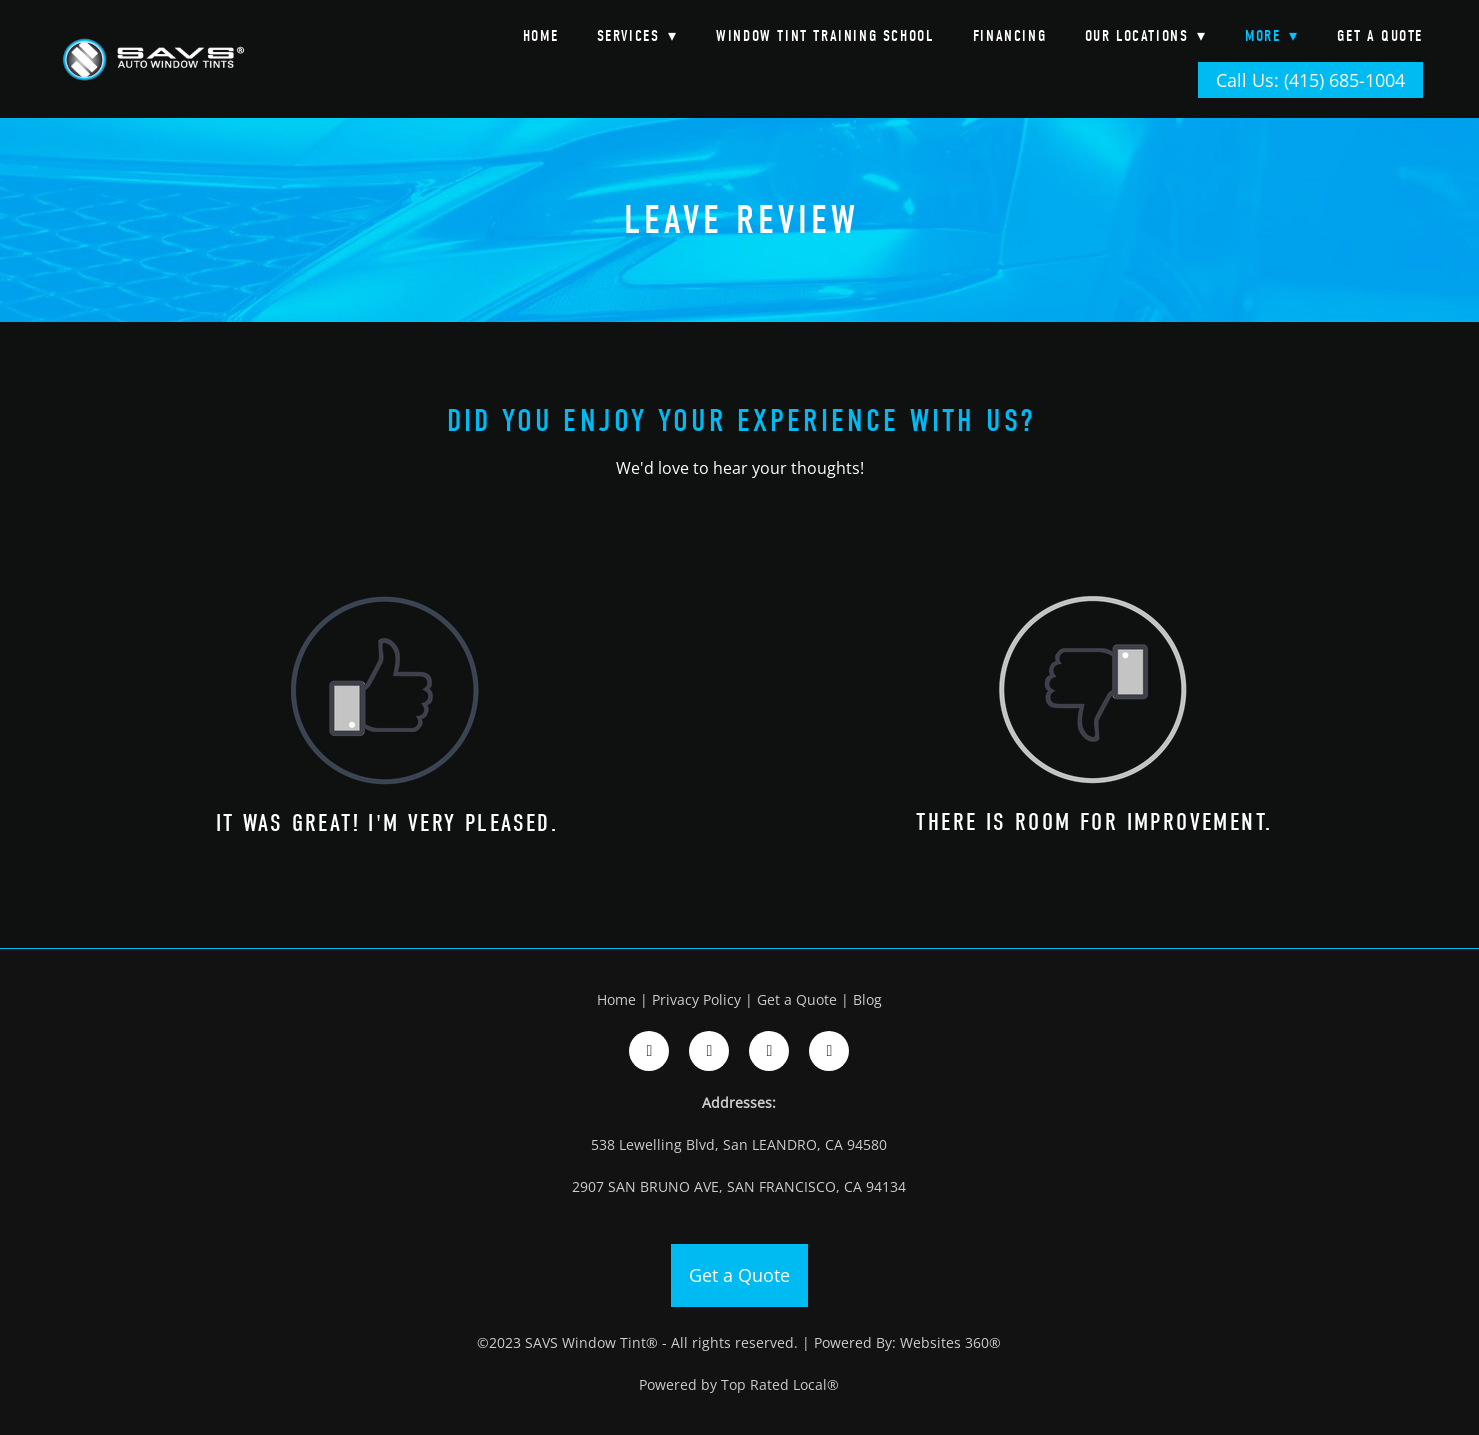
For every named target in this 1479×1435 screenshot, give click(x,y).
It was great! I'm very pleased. (387, 823)
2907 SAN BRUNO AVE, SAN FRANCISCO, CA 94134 (739, 1186)
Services (637, 36)
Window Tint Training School (825, 36)
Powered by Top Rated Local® (739, 1384)
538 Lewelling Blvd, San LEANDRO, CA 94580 (739, 1144)
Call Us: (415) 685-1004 (1310, 80)
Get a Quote (1380, 36)
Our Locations (1146, 36)
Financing (1009, 36)
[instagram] (709, 1051)
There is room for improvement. (1094, 822)
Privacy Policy (696, 999)
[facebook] (649, 1051)
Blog (867, 999)
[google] (769, 1051)
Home (540, 36)
